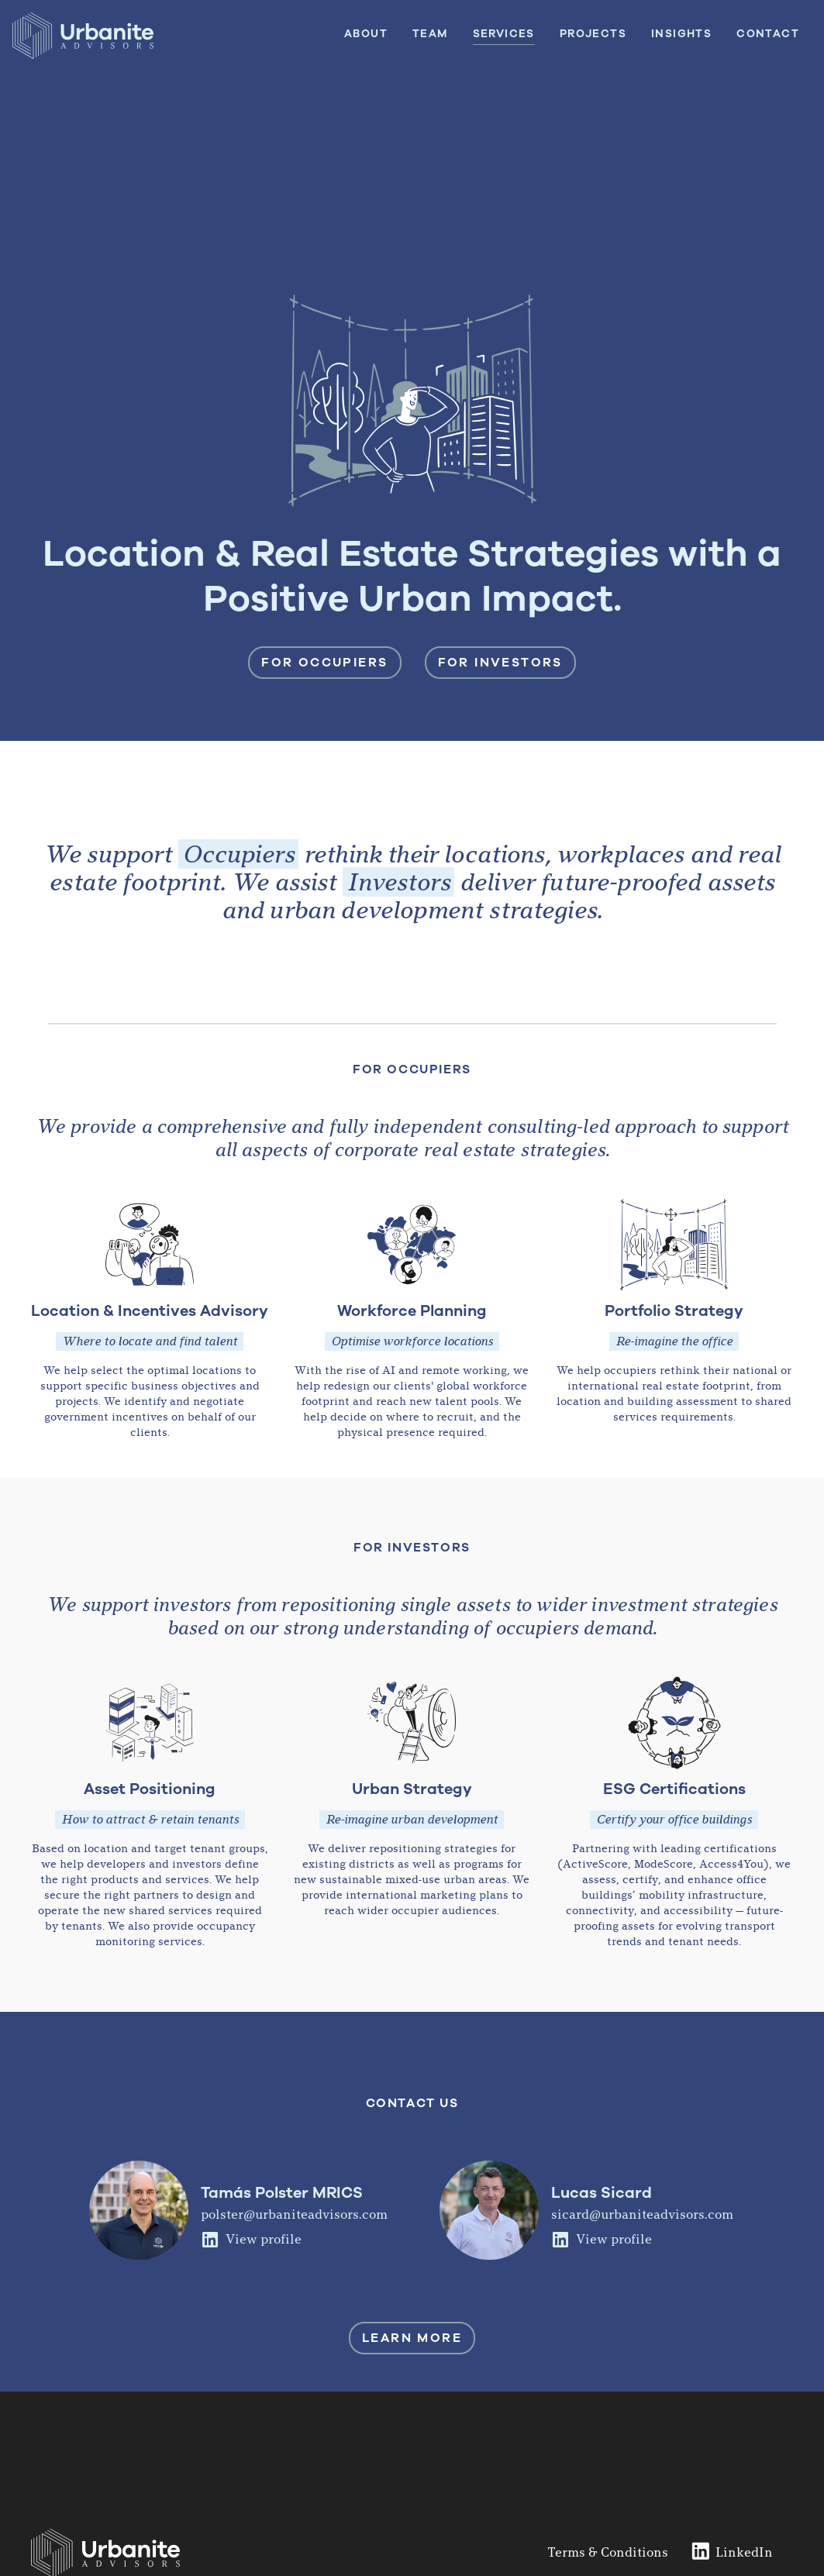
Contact (767, 33)
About (366, 33)
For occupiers (324, 662)
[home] (82, 37)
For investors (500, 662)
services (504, 33)
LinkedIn (744, 2552)
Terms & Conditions (607, 2552)
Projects (593, 33)
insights (681, 33)
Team (430, 33)
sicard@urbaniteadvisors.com (642, 2214)
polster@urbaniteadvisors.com (294, 2214)
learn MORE (412, 2338)
